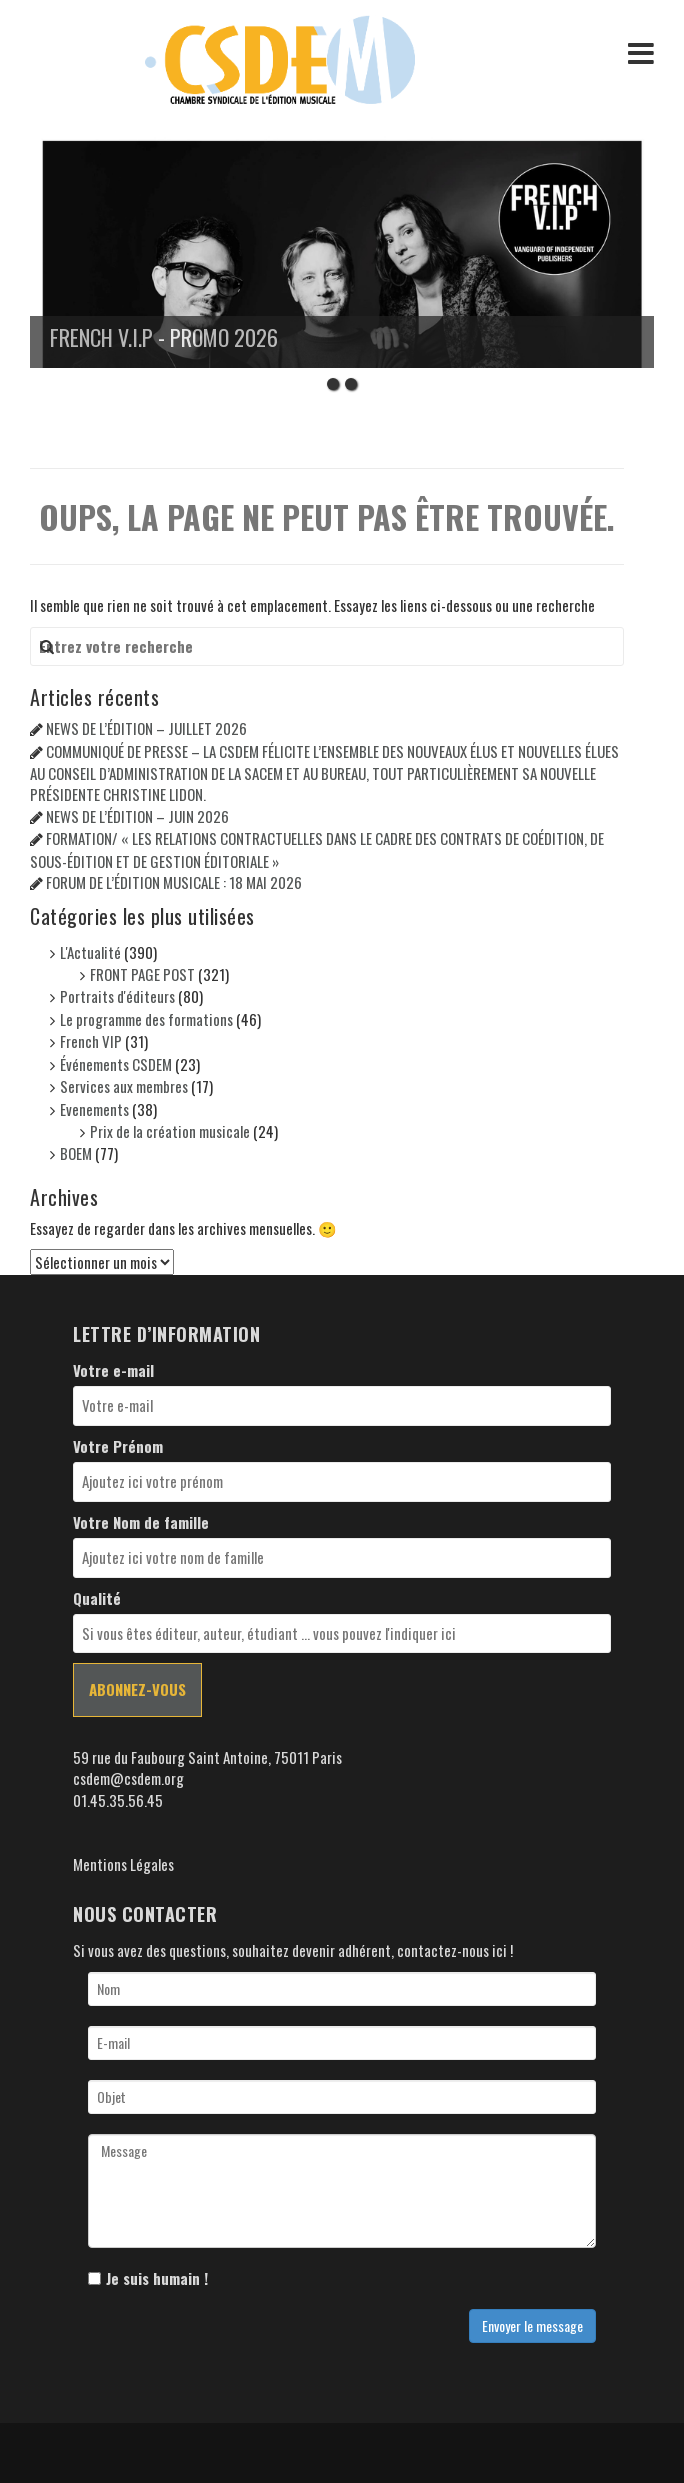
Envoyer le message (532, 2325)
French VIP (91, 1041)
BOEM (76, 1153)
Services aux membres (124, 1086)
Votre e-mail (113, 1370)
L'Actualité (90, 952)
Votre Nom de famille (141, 1522)
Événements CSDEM (116, 1064)
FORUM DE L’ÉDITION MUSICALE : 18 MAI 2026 (174, 882)
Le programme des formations (146, 1019)
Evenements (94, 1109)
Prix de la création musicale (170, 1131)
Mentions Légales (123, 1864)
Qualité (97, 1598)
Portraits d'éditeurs (117, 996)
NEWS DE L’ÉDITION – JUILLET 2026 (146, 728)
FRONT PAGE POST (142, 974)
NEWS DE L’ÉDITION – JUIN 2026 (137, 816)
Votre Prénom (118, 1446)
